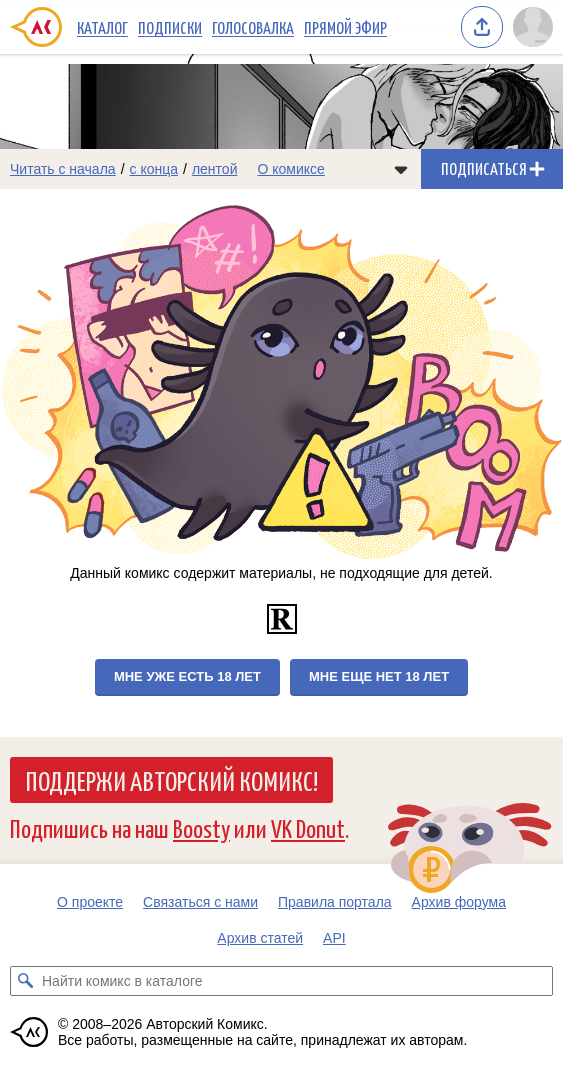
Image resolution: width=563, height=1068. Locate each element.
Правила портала (335, 902)
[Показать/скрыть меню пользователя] (533, 27)
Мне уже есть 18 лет (187, 676)
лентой (215, 169)
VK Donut (308, 827)
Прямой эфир (345, 27)
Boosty (201, 827)
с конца (154, 169)
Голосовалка (253, 27)
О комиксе (290, 169)
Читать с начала (63, 169)
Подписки (170, 27)
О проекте (90, 902)
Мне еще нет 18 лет (379, 676)
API (334, 938)
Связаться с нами (200, 902)
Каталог (102, 27)
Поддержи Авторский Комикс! (171, 780)
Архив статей (260, 938)
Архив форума (459, 902)
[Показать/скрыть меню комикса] (401, 169)
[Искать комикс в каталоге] (25, 981)
